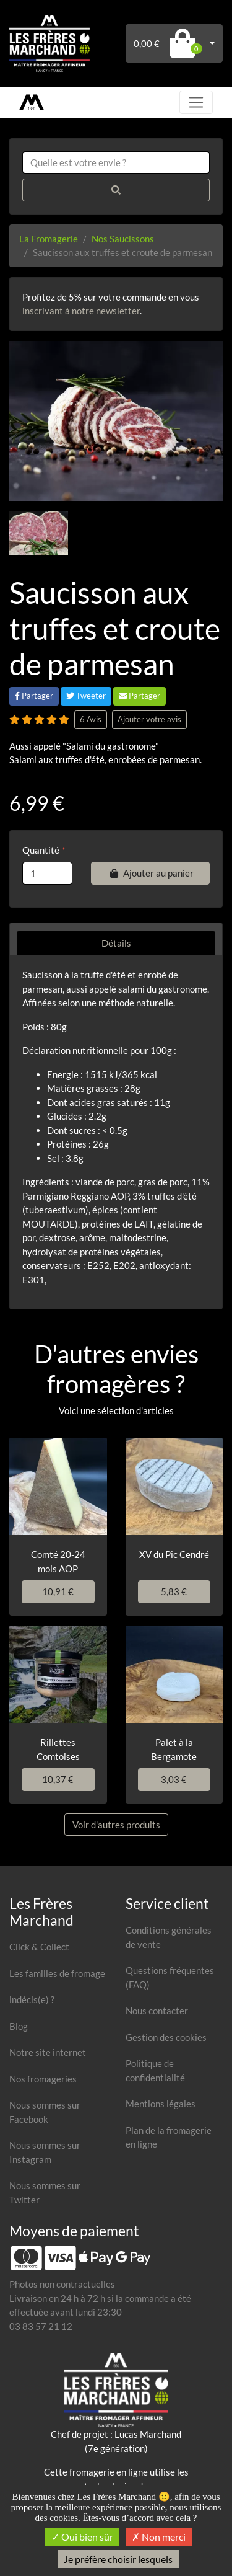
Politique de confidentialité (155, 2070)
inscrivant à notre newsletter (81, 310)
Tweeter (86, 696)
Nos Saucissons (123, 238)
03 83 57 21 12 (40, 2326)
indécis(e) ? (31, 1999)
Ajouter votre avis (149, 719)
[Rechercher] (116, 190)
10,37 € (58, 1779)
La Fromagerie (48, 238)
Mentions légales (160, 2103)
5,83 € (174, 1591)
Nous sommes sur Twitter (44, 2192)
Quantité (40, 850)
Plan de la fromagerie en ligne (169, 2137)
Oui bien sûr (82, 2537)
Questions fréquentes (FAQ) (170, 1977)
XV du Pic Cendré (174, 1554)
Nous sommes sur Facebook (44, 2112)
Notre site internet (47, 2052)
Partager (34, 696)
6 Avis (90, 719)
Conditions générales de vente (169, 1937)
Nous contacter (157, 2010)
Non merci (159, 2537)
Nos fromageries (43, 2078)
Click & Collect (39, 1946)
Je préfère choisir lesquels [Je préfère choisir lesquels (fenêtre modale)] (118, 2559)
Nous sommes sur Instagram (44, 2152)
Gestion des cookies (166, 2037)
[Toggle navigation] (196, 102)
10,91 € (58, 1591)
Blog (18, 2026)
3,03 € (174, 1779)
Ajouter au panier (150, 873)
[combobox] (116, 162)
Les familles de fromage (57, 1973)
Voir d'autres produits (116, 1824)
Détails (116, 943)
